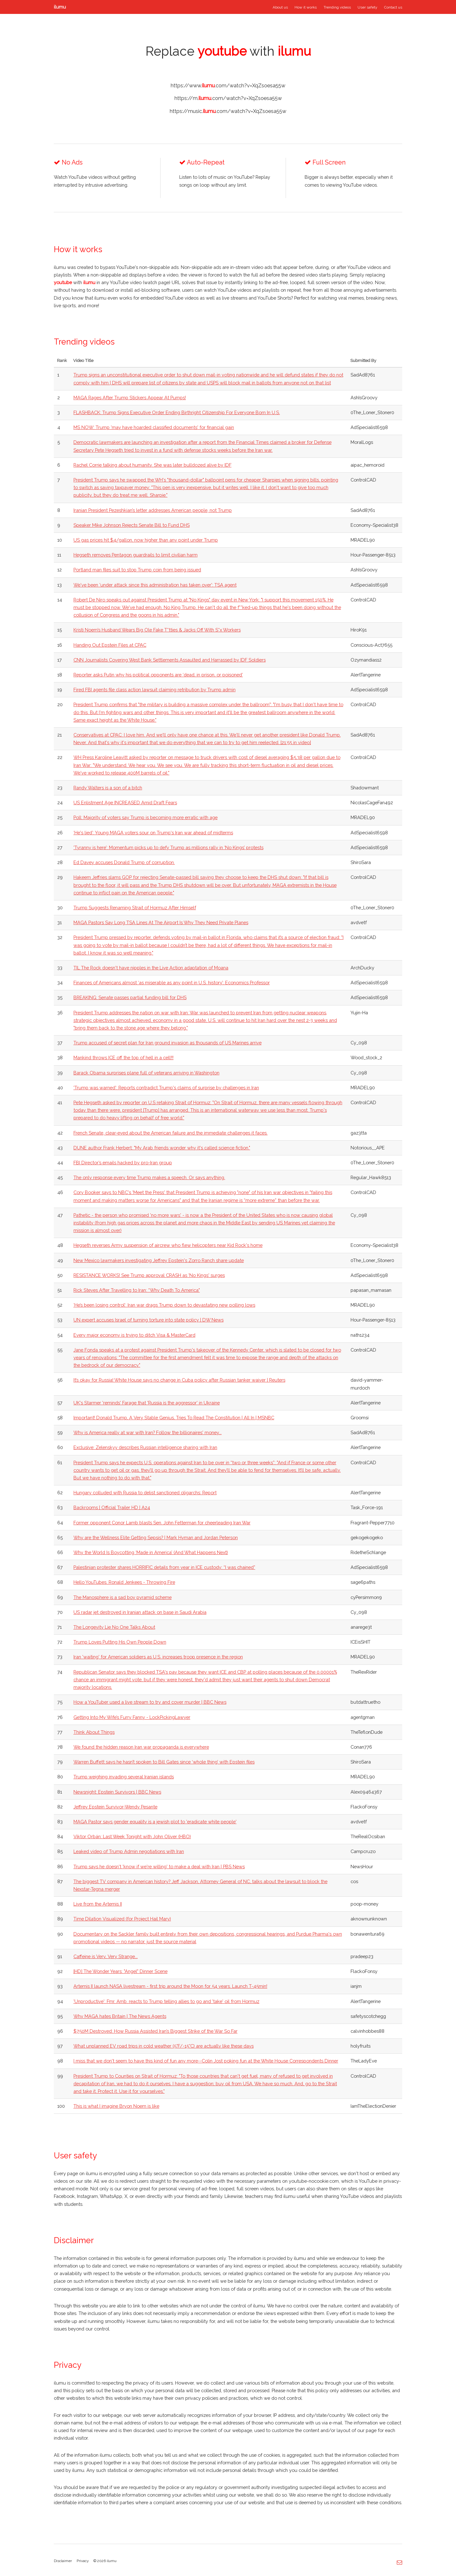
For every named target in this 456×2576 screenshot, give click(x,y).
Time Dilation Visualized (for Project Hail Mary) (122, 1918)
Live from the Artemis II (97, 1904)
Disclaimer (63, 2561)
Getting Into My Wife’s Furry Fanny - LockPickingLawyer (131, 1717)
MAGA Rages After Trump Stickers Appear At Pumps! (129, 397)
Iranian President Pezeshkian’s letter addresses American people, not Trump (152, 510)
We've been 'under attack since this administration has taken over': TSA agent (155, 585)
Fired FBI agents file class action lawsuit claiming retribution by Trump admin (154, 689)
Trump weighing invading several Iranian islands (123, 1776)
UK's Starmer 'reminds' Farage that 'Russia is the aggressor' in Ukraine (146, 1402)
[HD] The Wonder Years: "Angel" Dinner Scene (120, 1971)
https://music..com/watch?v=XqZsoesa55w (228, 111)
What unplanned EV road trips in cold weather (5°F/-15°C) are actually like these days (163, 2046)
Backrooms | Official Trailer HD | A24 (111, 1507)
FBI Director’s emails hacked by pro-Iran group (122, 1162)
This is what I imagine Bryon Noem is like (116, 2106)
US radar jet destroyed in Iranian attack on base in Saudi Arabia (139, 1612)
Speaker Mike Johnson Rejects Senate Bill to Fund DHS (131, 525)
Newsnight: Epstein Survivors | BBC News (117, 1792)
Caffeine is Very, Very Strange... (105, 1956)
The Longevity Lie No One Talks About (114, 1627)
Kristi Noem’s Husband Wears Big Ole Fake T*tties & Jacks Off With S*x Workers (157, 629)
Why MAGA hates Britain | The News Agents (119, 2016)
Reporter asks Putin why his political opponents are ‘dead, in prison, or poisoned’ (158, 674)
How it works (305, 7)
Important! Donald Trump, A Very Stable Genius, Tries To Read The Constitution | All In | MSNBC (173, 1417)
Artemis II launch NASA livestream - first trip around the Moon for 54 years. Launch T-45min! (170, 1986)
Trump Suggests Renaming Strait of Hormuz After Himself (134, 907)
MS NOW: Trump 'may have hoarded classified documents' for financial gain (153, 427)
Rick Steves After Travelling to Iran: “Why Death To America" (136, 1290)
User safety (367, 7)
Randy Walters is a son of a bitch (107, 787)
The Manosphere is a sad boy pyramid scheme (122, 1597)
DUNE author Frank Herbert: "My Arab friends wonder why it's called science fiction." (161, 1147)
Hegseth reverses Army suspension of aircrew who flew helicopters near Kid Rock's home (168, 1245)
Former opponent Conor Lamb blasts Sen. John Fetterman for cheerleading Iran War (161, 1522)
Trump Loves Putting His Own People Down (119, 1642)
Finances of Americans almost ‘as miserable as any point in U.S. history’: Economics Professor (171, 982)
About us (280, 7)
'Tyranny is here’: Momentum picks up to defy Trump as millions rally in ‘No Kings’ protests (168, 847)
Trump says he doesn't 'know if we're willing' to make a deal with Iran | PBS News (159, 1866)
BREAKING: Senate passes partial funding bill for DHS (130, 997)
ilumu (60, 6)
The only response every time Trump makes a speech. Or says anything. (149, 1177)
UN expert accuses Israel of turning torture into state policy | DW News (148, 1319)
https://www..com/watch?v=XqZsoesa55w (228, 86)
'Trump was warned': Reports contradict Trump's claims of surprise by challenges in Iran (166, 1087)
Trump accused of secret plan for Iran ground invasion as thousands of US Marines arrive (167, 1042)
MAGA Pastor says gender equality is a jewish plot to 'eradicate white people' (155, 1821)
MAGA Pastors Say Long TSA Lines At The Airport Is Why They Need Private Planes (160, 922)
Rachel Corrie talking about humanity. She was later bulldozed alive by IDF (152, 465)
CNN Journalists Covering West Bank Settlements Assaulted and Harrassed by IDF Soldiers (169, 660)
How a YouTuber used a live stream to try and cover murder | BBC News (149, 1702)
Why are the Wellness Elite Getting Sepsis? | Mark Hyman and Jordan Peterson (155, 1537)
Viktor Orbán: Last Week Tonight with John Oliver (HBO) (132, 1836)
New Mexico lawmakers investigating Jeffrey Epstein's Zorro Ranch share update (158, 1260)
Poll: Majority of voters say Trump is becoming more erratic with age (145, 817)
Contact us (393, 7)
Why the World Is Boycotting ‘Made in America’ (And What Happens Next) (150, 1552)
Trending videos (337, 7)
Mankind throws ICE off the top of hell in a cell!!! (123, 1057)
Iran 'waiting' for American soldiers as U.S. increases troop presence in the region (158, 1656)
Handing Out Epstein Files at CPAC (109, 645)
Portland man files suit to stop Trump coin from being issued (137, 569)
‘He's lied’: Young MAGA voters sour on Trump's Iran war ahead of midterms (153, 832)
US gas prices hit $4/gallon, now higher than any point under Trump (145, 540)
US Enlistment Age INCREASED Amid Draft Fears (125, 802)
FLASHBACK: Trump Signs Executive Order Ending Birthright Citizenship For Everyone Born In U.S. (176, 412)
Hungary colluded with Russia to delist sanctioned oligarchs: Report (145, 1492)
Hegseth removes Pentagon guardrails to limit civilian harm (135, 554)
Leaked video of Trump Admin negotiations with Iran (128, 1851)
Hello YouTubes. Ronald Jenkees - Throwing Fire (124, 1582)
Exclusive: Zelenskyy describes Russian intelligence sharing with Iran (145, 1447)
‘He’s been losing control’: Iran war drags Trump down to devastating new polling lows (164, 1305)
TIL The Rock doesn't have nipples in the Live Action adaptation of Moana (150, 967)
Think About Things (94, 1732)
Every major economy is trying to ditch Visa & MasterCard (134, 1335)
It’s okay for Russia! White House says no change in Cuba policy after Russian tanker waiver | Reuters (179, 1380)
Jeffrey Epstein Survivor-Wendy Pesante (115, 1806)
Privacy (83, 2561)
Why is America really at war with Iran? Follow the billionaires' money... (147, 1432)
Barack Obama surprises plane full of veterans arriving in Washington (146, 1072)
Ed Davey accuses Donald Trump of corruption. (124, 862)
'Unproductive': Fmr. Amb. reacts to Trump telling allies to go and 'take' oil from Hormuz (166, 2001)
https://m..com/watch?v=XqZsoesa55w (228, 98)
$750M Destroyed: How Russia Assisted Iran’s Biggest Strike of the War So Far (155, 2031)
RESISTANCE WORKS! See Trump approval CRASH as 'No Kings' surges (149, 1275)
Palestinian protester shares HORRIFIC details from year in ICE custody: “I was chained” (164, 1567)
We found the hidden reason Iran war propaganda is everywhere (141, 1747)
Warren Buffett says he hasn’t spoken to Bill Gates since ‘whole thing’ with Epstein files (164, 1761)
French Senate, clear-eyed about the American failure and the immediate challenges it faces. (170, 1133)
